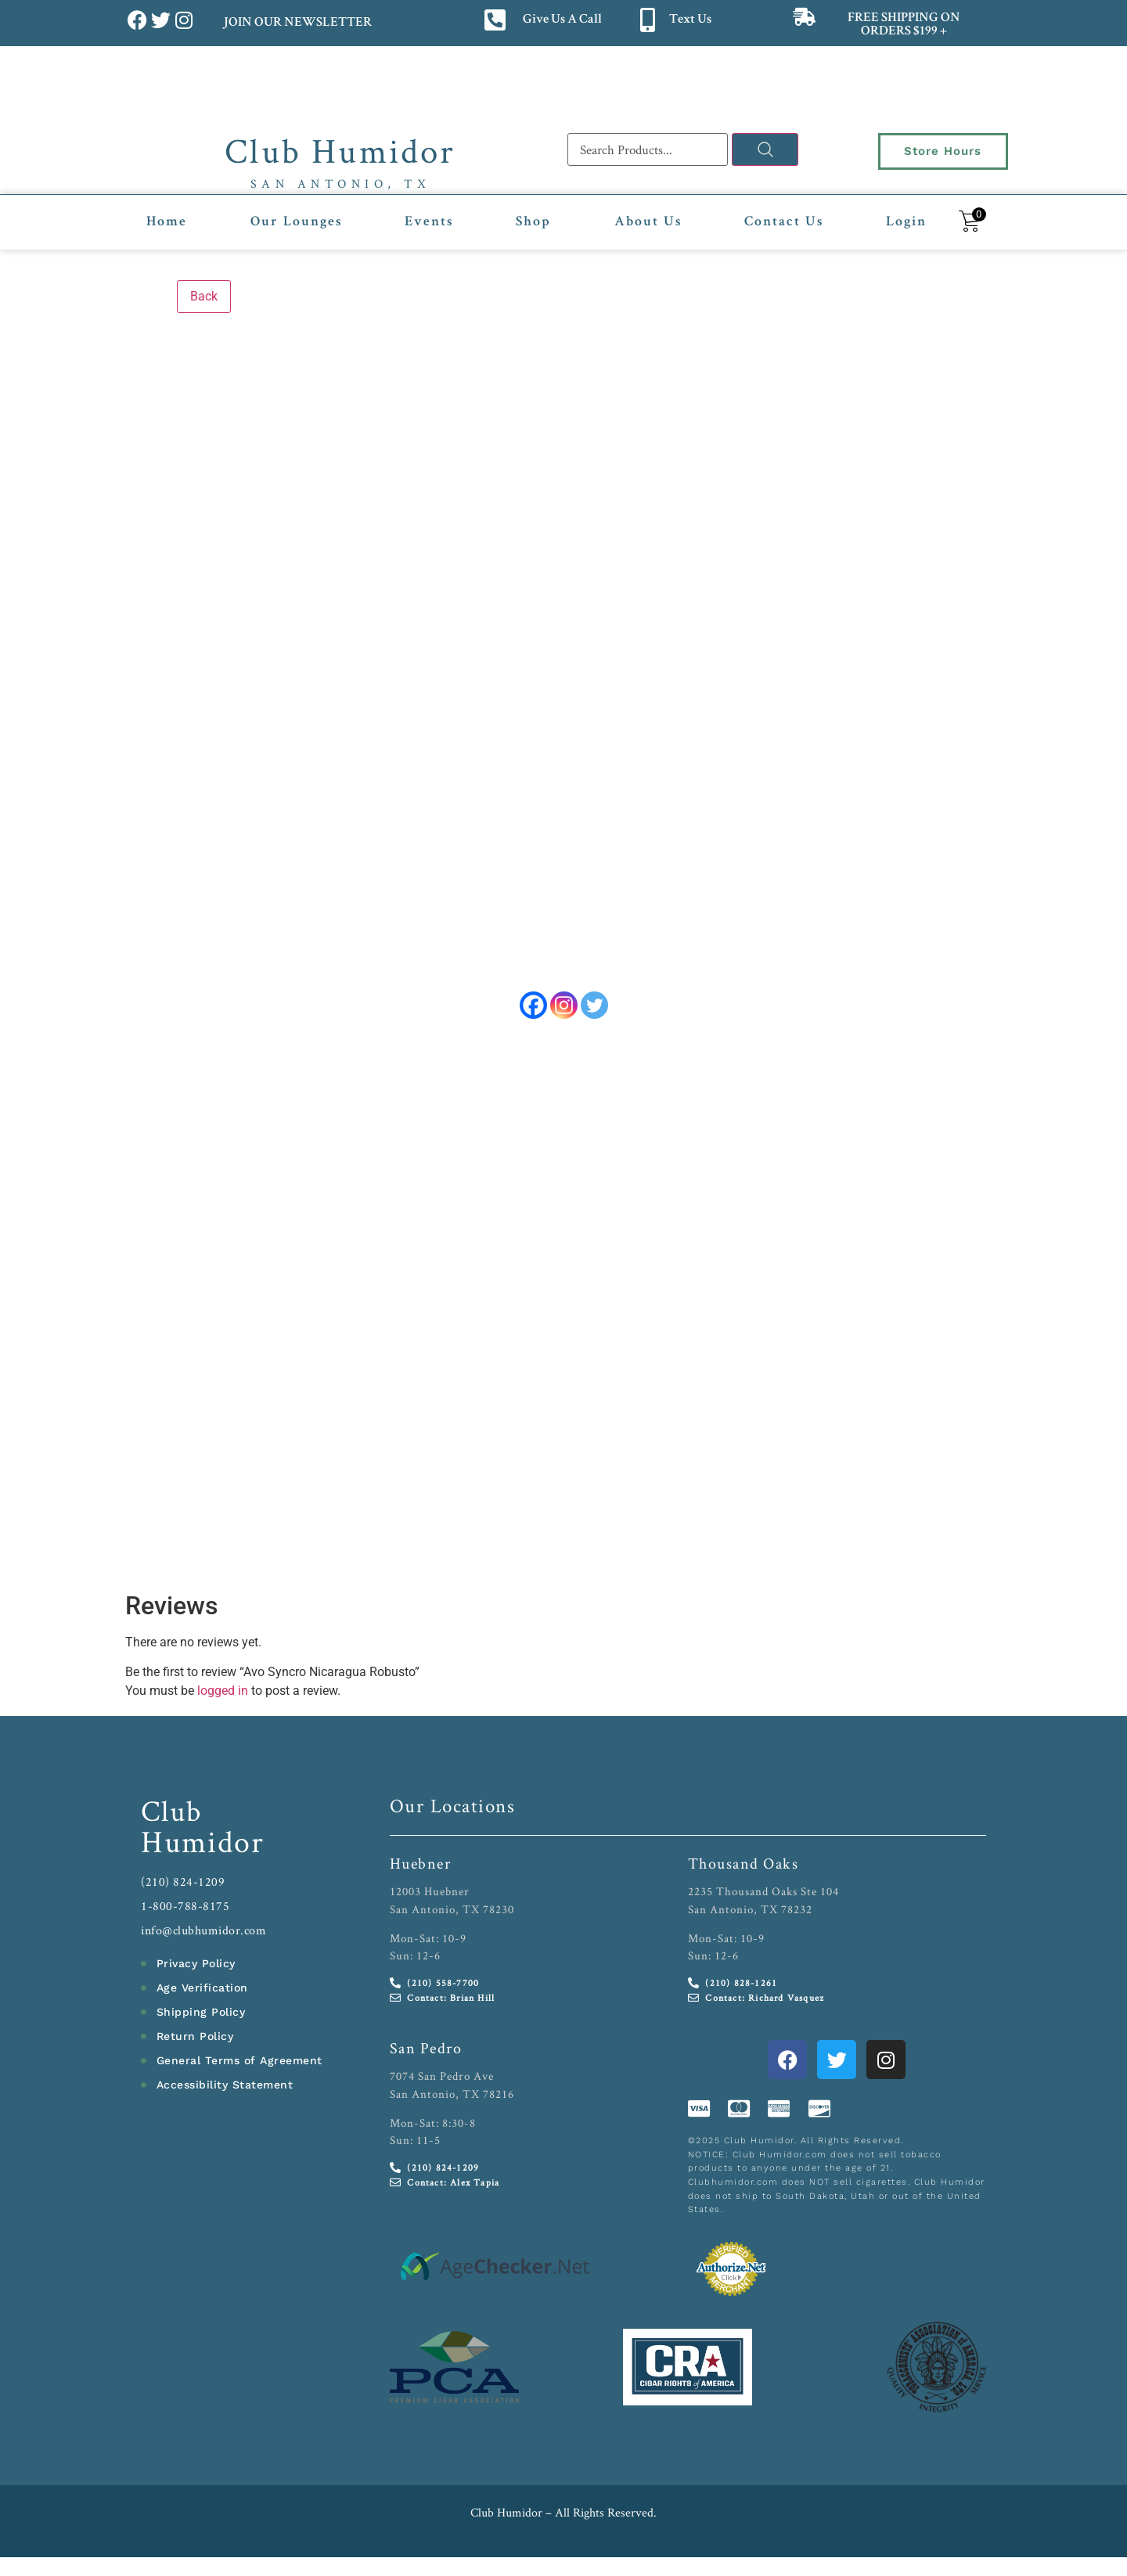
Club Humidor (340, 150)
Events (429, 222)
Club (172, 1812)
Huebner (421, 1865)
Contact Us (783, 222)
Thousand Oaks (743, 1865)
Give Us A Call (562, 20)
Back (204, 296)
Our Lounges (296, 222)
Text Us (690, 20)
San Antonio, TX (340, 183)
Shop (533, 222)
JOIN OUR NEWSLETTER (297, 23)
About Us (648, 222)
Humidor (203, 1842)
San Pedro (426, 2049)
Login (906, 222)
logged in (222, 1692)
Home (166, 222)
